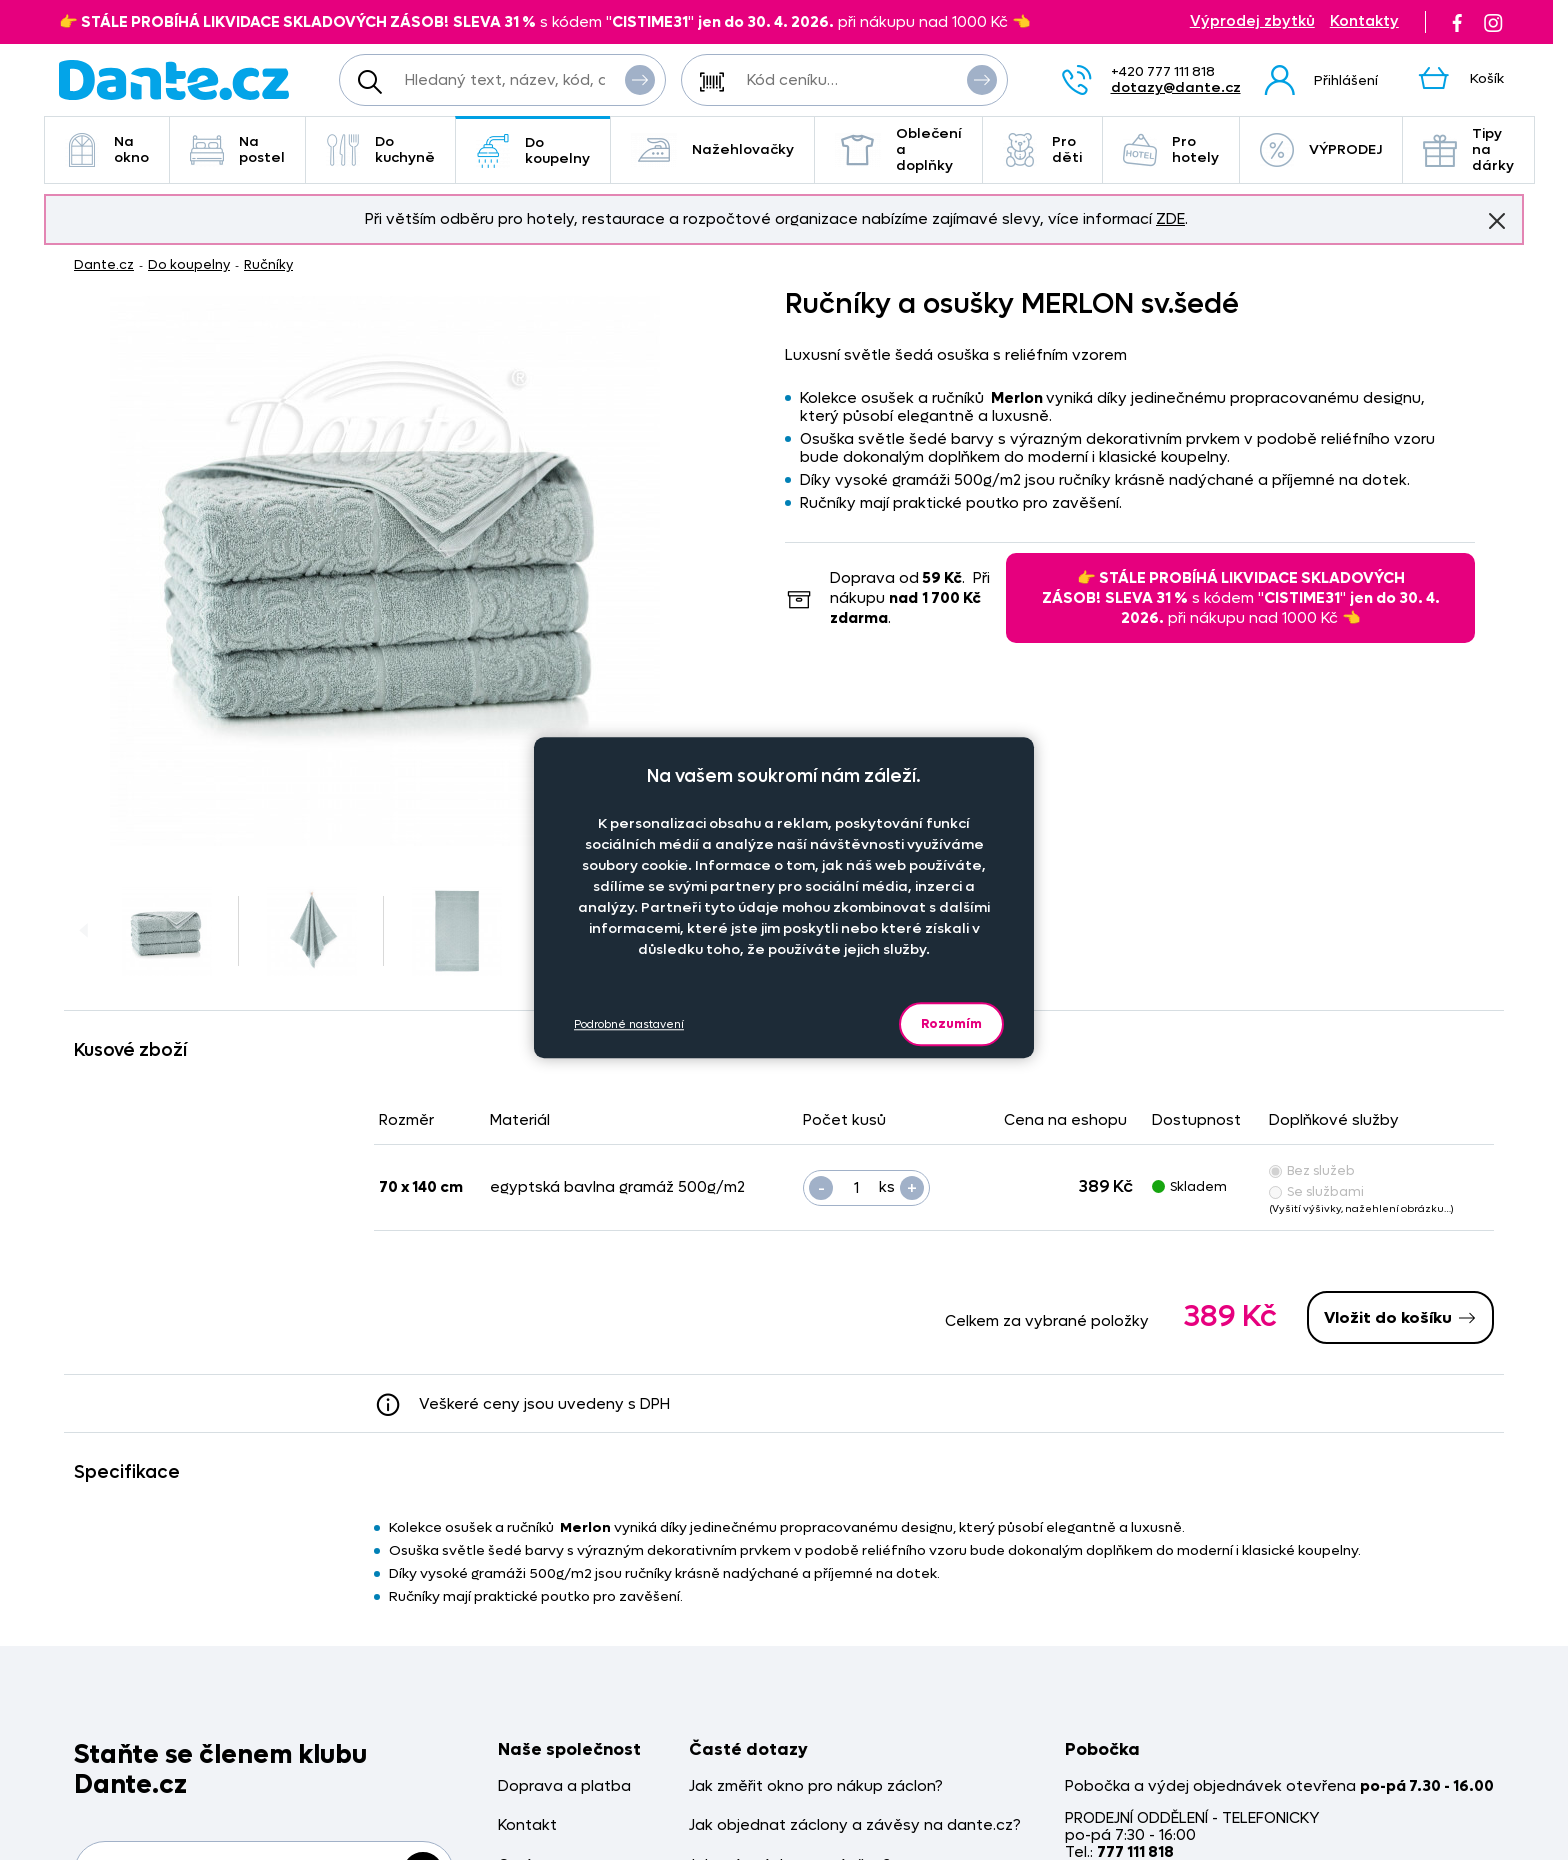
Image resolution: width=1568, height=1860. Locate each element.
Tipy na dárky (1468, 149)
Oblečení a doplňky (898, 149)
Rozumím (951, 1023)
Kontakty (1364, 21)
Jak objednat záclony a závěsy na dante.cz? (855, 1825)
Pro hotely (1171, 149)
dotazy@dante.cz (1176, 87)
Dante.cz (104, 264)
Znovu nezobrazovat (1497, 220)
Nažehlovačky (712, 150)
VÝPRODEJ (1321, 150)
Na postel (237, 149)
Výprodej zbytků (1252, 21)
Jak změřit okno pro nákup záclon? (816, 1786)
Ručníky (268, 264)
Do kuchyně (380, 149)
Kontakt (527, 1825)
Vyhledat (640, 79)
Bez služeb (1312, 1170)
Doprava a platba (564, 1786)
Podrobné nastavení (629, 1024)
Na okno (107, 149)
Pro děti (1042, 149)
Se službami (1316, 1191)
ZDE (1170, 219)
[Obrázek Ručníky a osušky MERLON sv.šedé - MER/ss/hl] (384, 571)
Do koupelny (533, 150)
